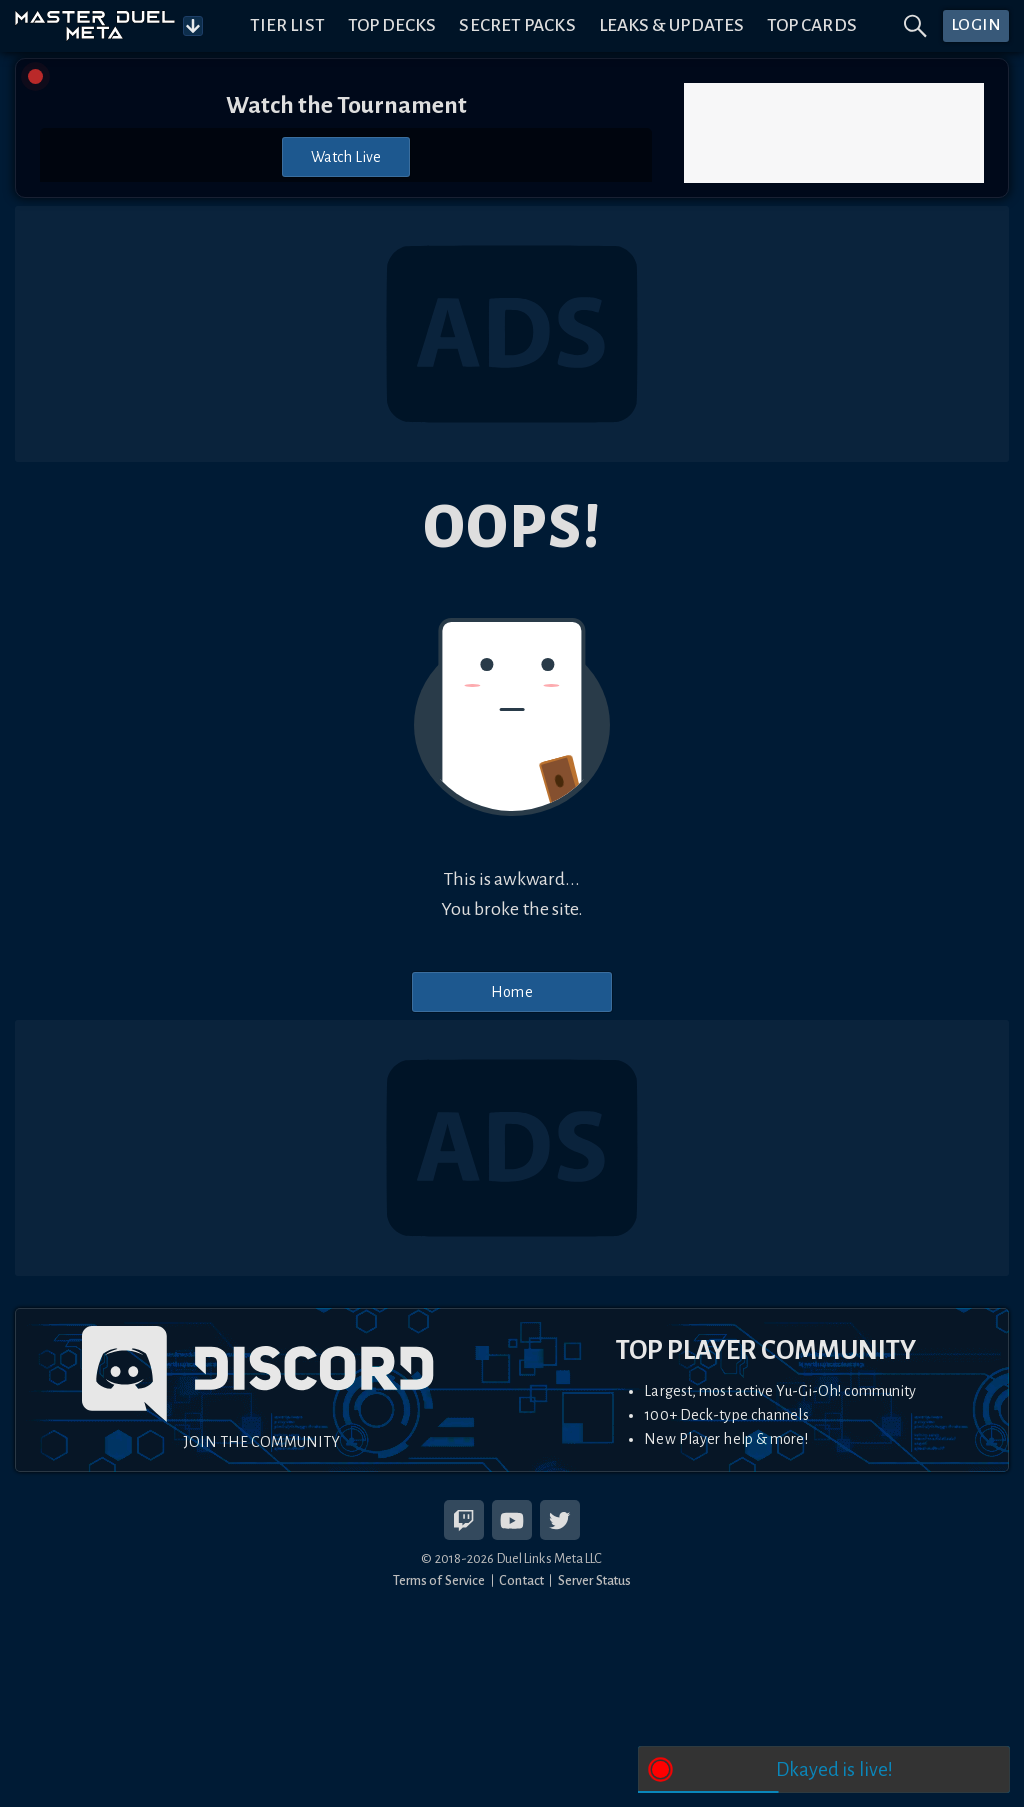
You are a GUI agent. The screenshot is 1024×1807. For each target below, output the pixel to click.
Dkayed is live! (835, 1769)
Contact (521, 1580)
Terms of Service (439, 1580)
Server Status (594, 1580)
